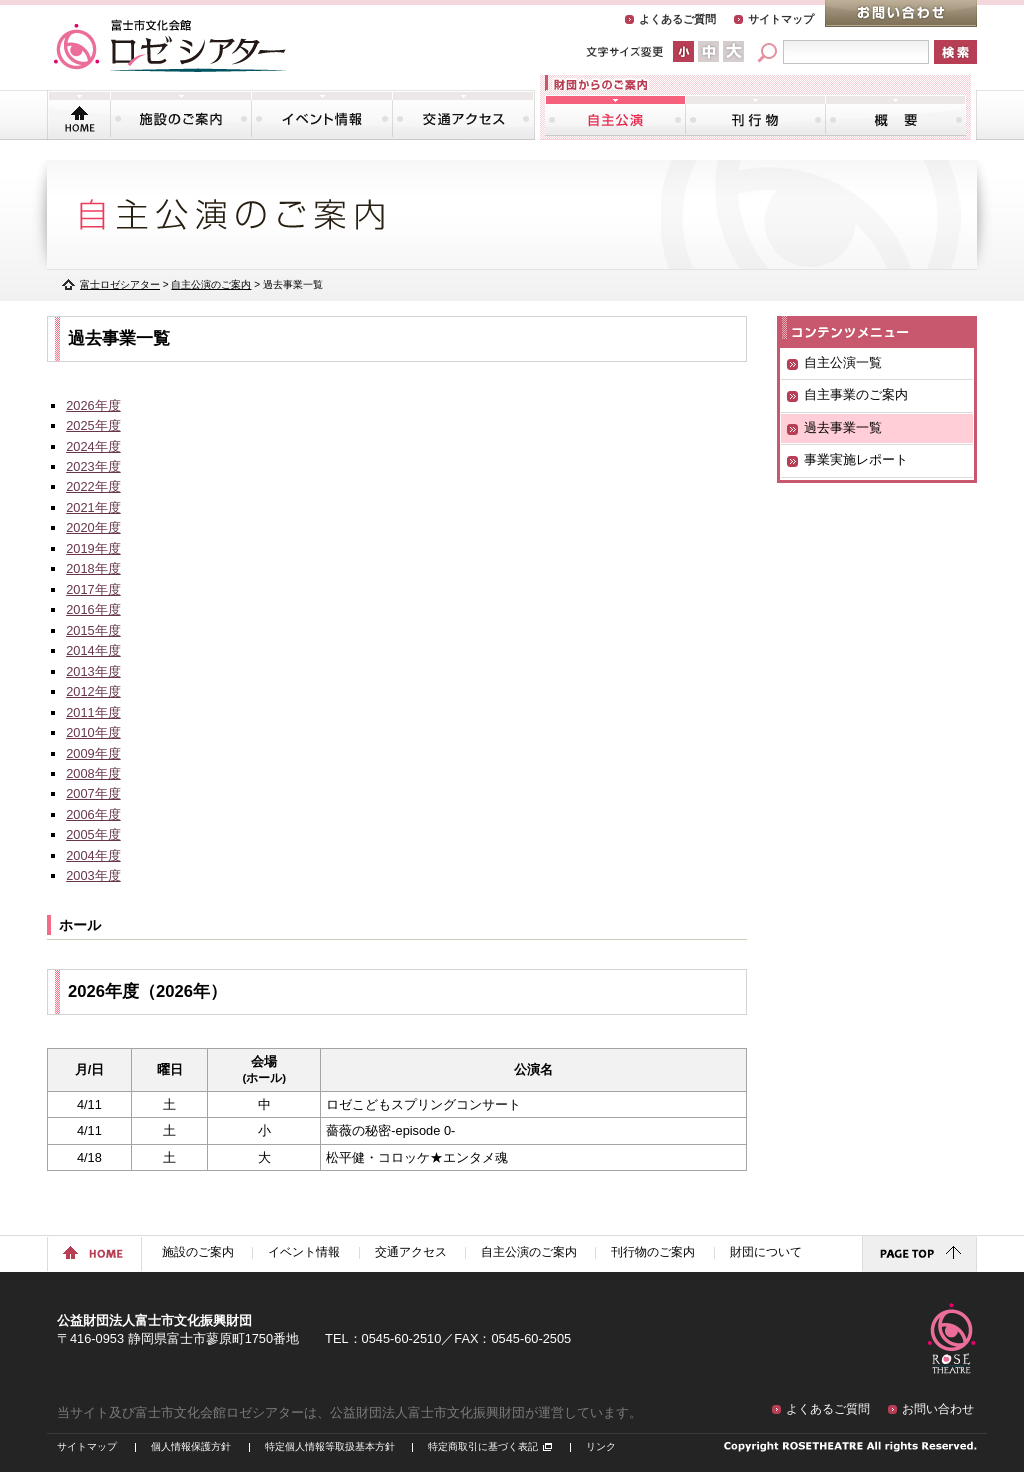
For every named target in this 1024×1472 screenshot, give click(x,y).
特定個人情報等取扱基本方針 (330, 1446)
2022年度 (93, 486)
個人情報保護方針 (191, 1446)
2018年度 (93, 568)
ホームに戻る (94, 1254)
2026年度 (93, 405)
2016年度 (93, 609)
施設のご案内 (181, 115)
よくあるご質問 (677, 19)
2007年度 (93, 793)
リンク (601, 1446)
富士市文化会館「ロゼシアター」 (170, 46)
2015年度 (93, 630)
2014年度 (93, 650)
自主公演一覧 (843, 362)
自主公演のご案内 (615, 115)
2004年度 (93, 855)
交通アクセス (463, 115)
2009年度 (93, 753)
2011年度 (93, 712)
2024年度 (93, 446)
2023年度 (93, 466)
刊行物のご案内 (755, 115)
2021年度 (93, 507)
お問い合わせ (901, 13)
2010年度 (93, 732)
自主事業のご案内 (856, 394)
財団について (895, 115)
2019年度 (93, 548)
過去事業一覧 (843, 427)
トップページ (79, 115)
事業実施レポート (856, 459)
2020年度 (93, 527)
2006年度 (93, 814)
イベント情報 (322, 115)
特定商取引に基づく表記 (483, 1446)
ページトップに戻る (919, 1254)
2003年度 (93, 875)
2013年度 (93, 671)
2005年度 (93, 834)
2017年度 (93, 589)
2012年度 (93, 691)
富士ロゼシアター (120, 284)
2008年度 (93, 773)
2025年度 (93, 425)
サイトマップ (781, 19)
